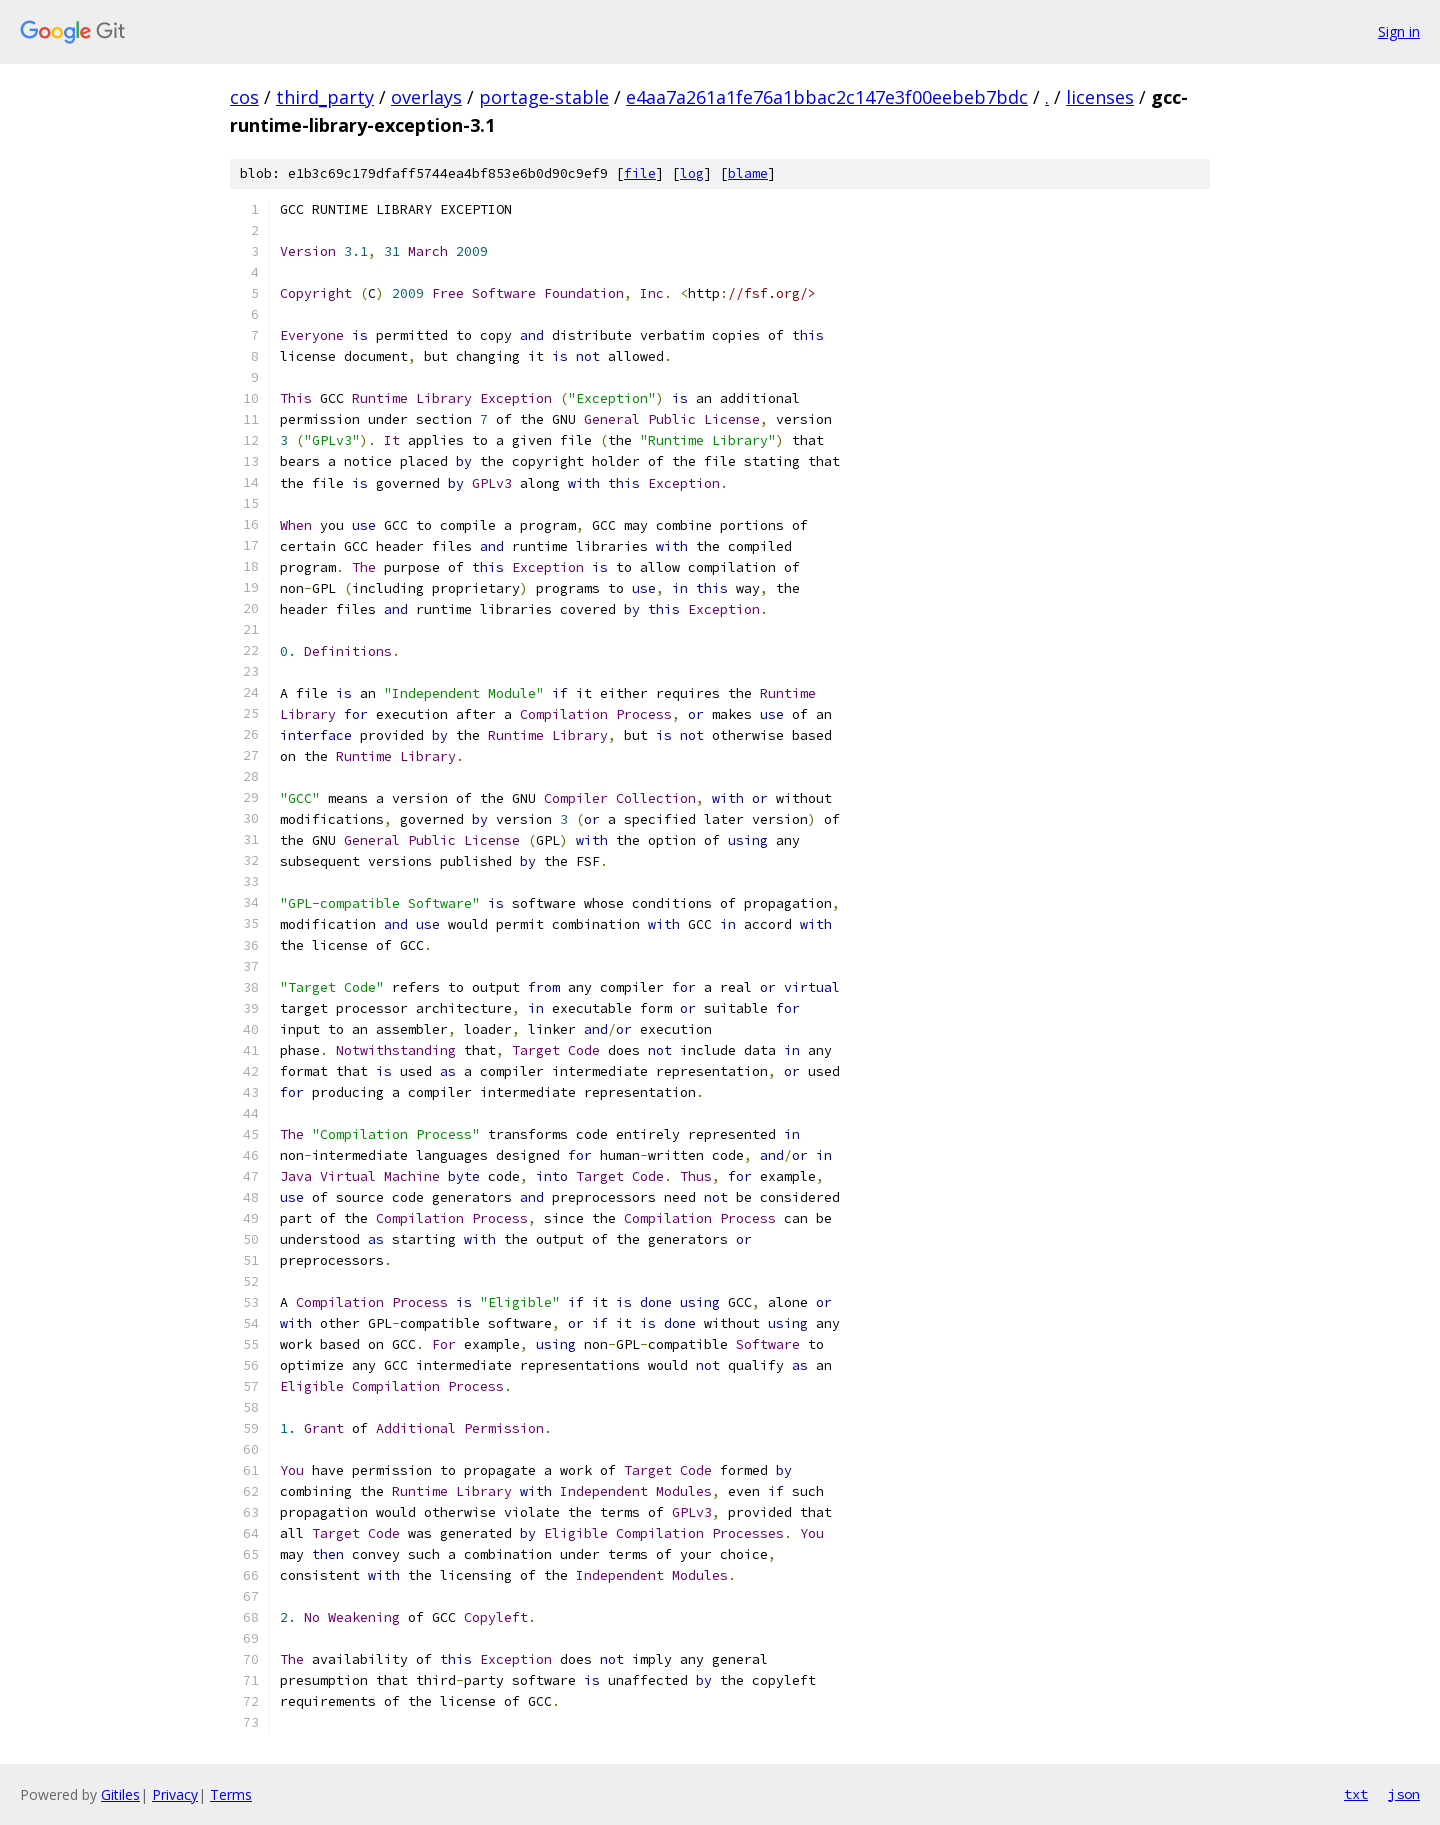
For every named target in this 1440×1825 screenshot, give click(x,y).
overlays (426, 97)
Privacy (175, 1794)
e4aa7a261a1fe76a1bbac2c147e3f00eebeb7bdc (827, 97)
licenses (1100, 97)
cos (244, 97)
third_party (325, 97)
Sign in (1399, 31)
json (1404, 1794)
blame (748, 173)
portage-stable (544, 97)
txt (1356, 1794)
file (640, 173)
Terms (231, 1794)
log (692, 173)
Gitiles (120, 1794)
